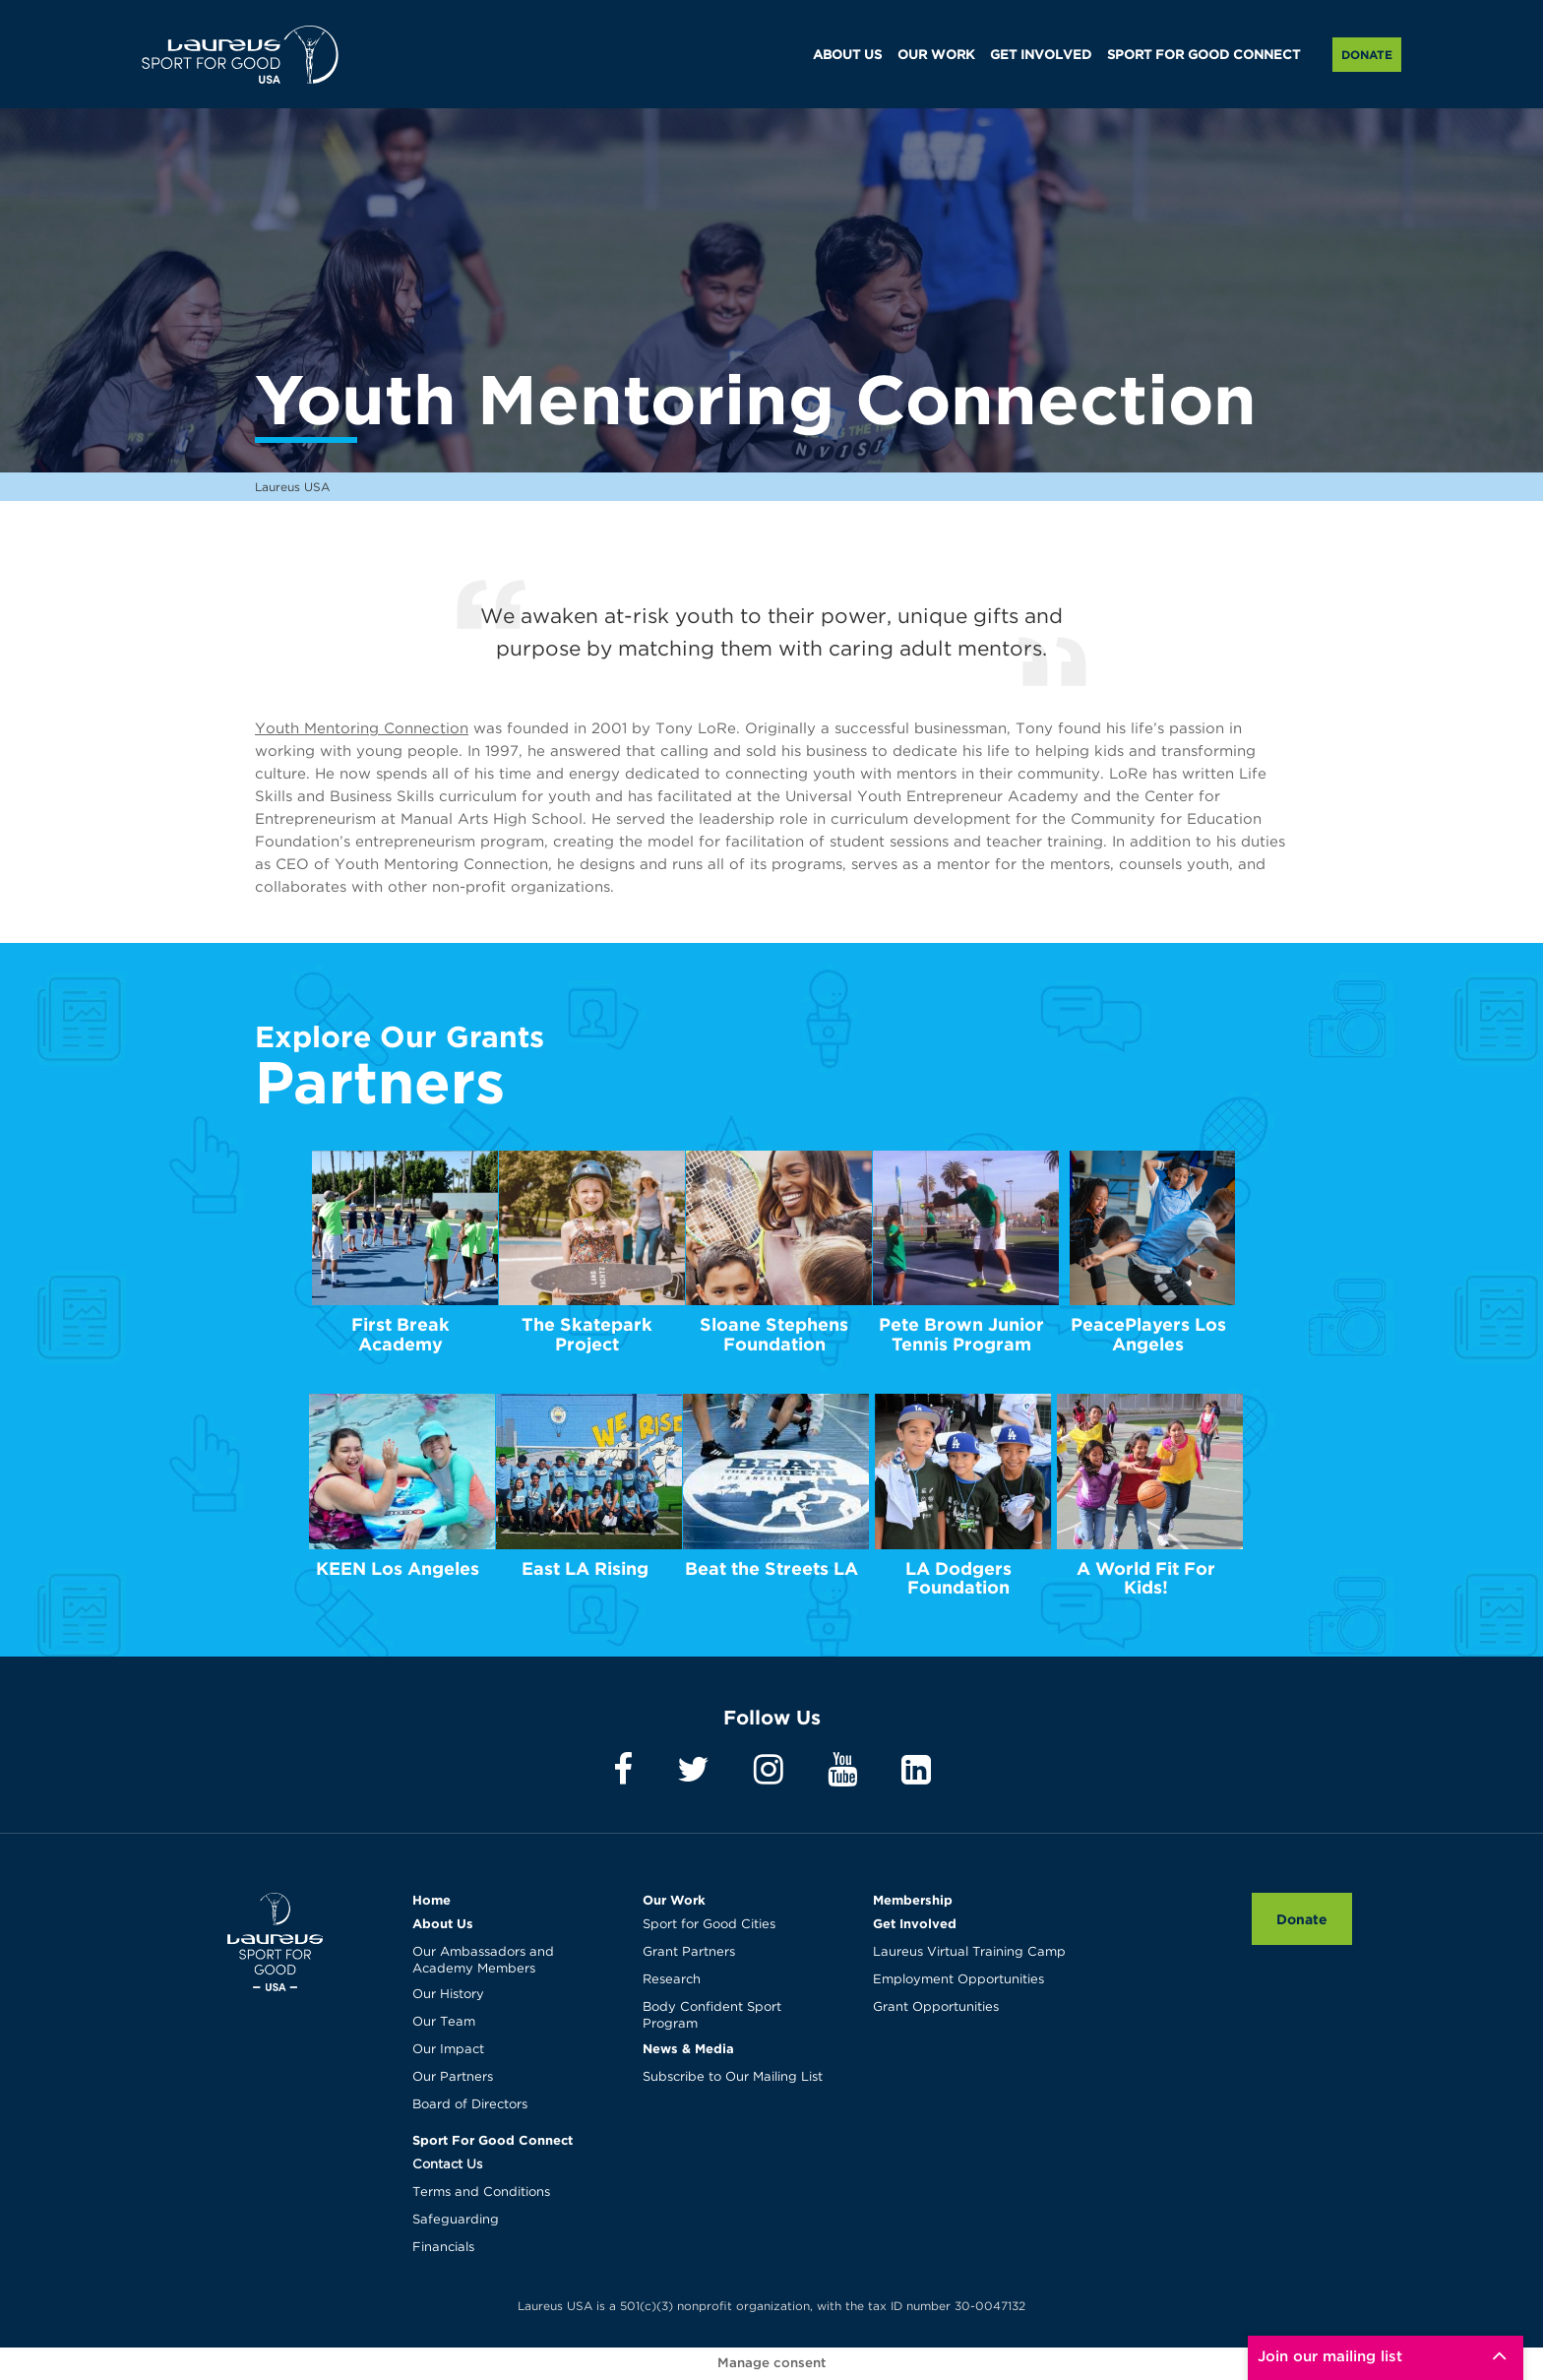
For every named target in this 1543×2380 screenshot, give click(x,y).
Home (431, 1900)
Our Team (443, 2022)
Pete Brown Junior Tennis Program (961, 1334)
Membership (913, 1900)
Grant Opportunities (936, 2007)
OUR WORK (935, 55)
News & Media (688, 2048)
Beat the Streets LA (771, 1568)
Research (672, 1979)
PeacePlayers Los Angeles (1148, 1334)
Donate (1366, 54)
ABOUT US (847, 55)
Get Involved (915, 1923)
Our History (448, 1994)
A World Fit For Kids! (1146, 1578)
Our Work (674, 1900)
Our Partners (452, 2077)
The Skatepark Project (587, 1334)
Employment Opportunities (958, 1979)
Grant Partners (689, 1952)
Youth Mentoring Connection (361, 728)
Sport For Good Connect (492, 2140)
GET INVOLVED (1040, 55)
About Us (442, 1923)
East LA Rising (585, 1568)
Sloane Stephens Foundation (774, 1334)
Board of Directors (469, 2104)
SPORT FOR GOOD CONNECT (1203, 55)
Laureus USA (240, 54)
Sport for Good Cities (709, 1924)
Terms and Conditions (481, 2192)
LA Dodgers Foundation (958, 1578)
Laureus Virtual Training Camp (969, 1952)
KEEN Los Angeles (397, 1568)
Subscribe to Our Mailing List (733, 2077)
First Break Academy (400, 1334)
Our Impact (448, 2049)
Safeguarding (455, 2220)
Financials (443, 2247)
